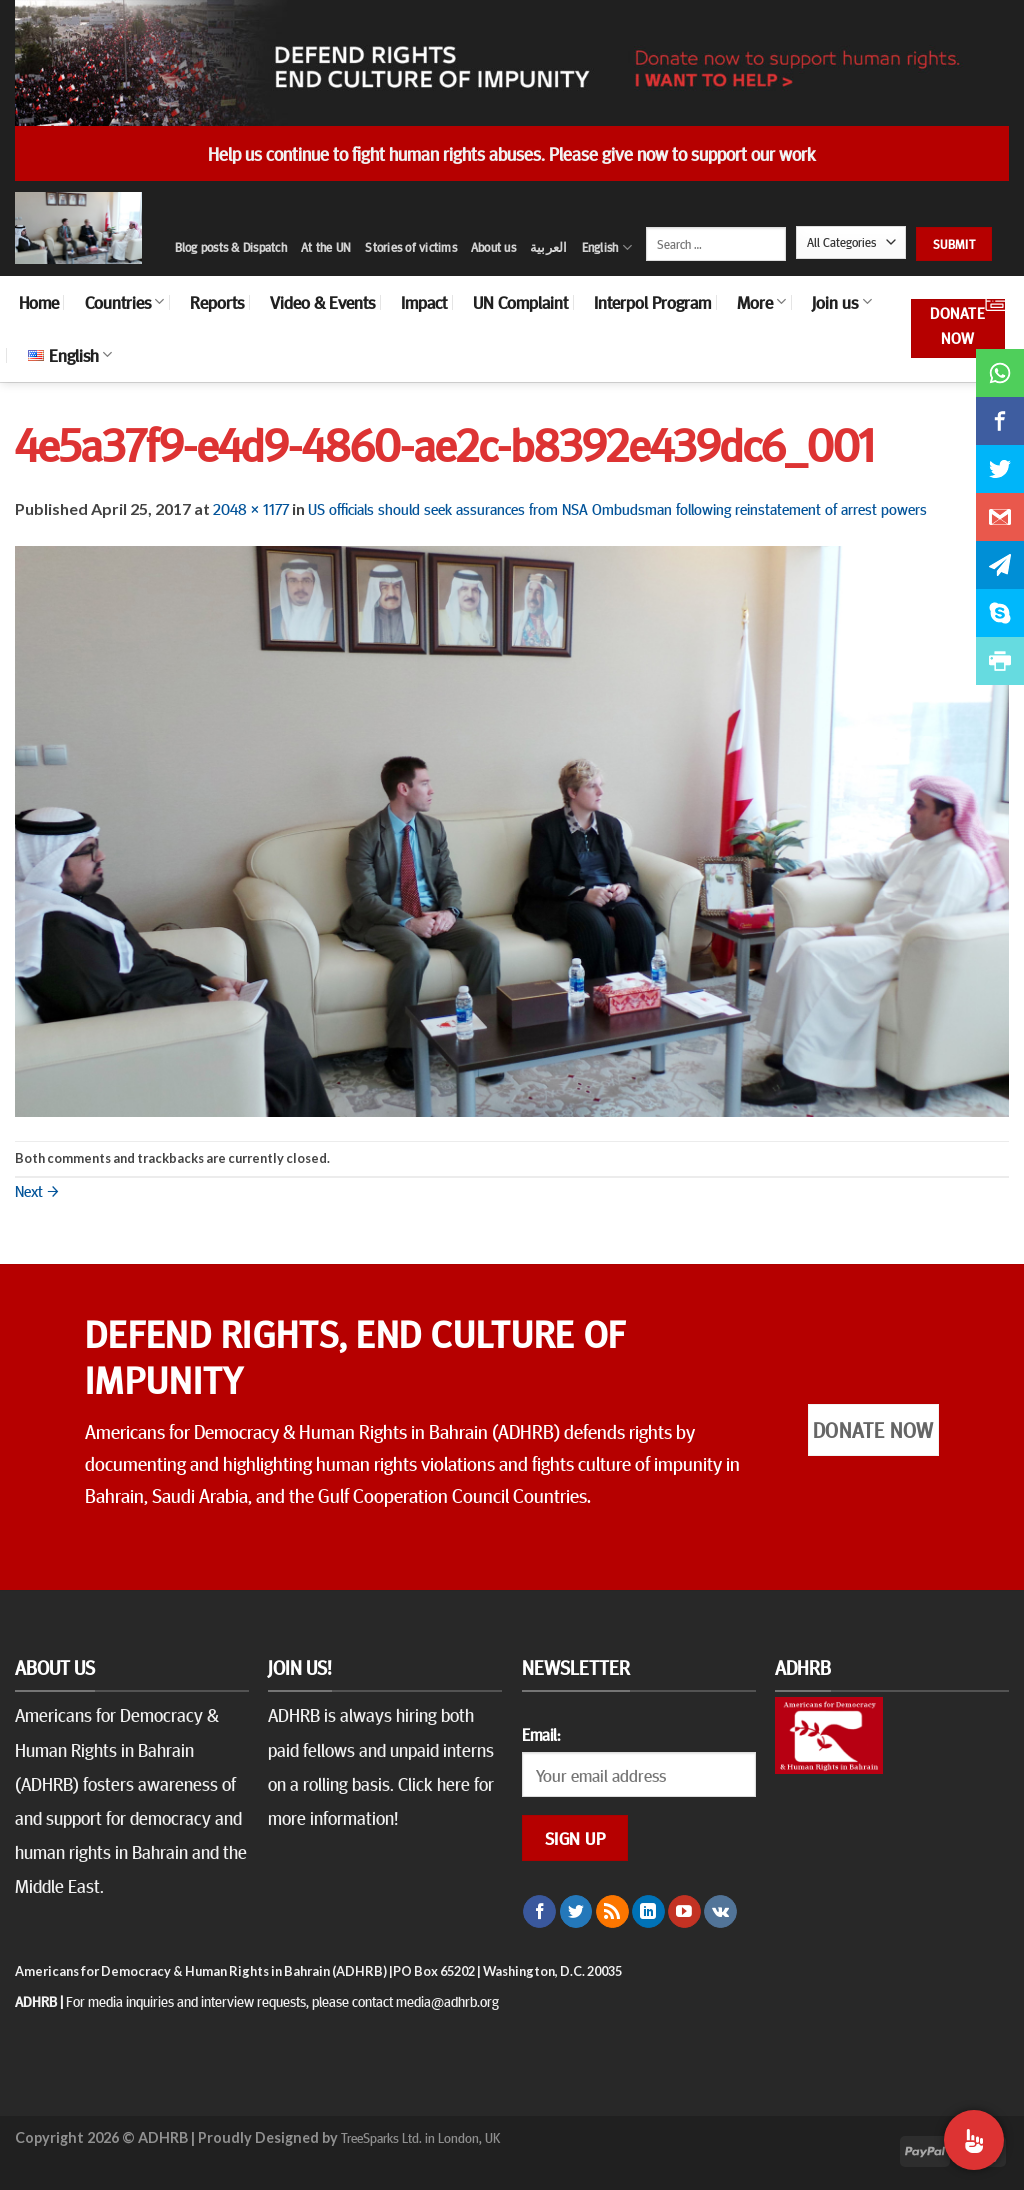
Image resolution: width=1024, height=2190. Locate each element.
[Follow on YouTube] (684, 1912)
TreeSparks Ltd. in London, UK (420, 2137)
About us (493, 247)
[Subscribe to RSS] (612, 1912)
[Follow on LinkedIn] (648, 1912)
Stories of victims (411, 247)
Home (39, 302)
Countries (124, 302)
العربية (549, 247)
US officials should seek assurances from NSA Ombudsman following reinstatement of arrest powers (617, 508)
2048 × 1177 (251, 508)
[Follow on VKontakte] (720, 1912)
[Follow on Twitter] (576, 1912)
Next (37, 1190)
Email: (541, 1734)
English (607, 247)
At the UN (326, 247)
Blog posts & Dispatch (231, 247)
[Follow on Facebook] (539, 1912)
